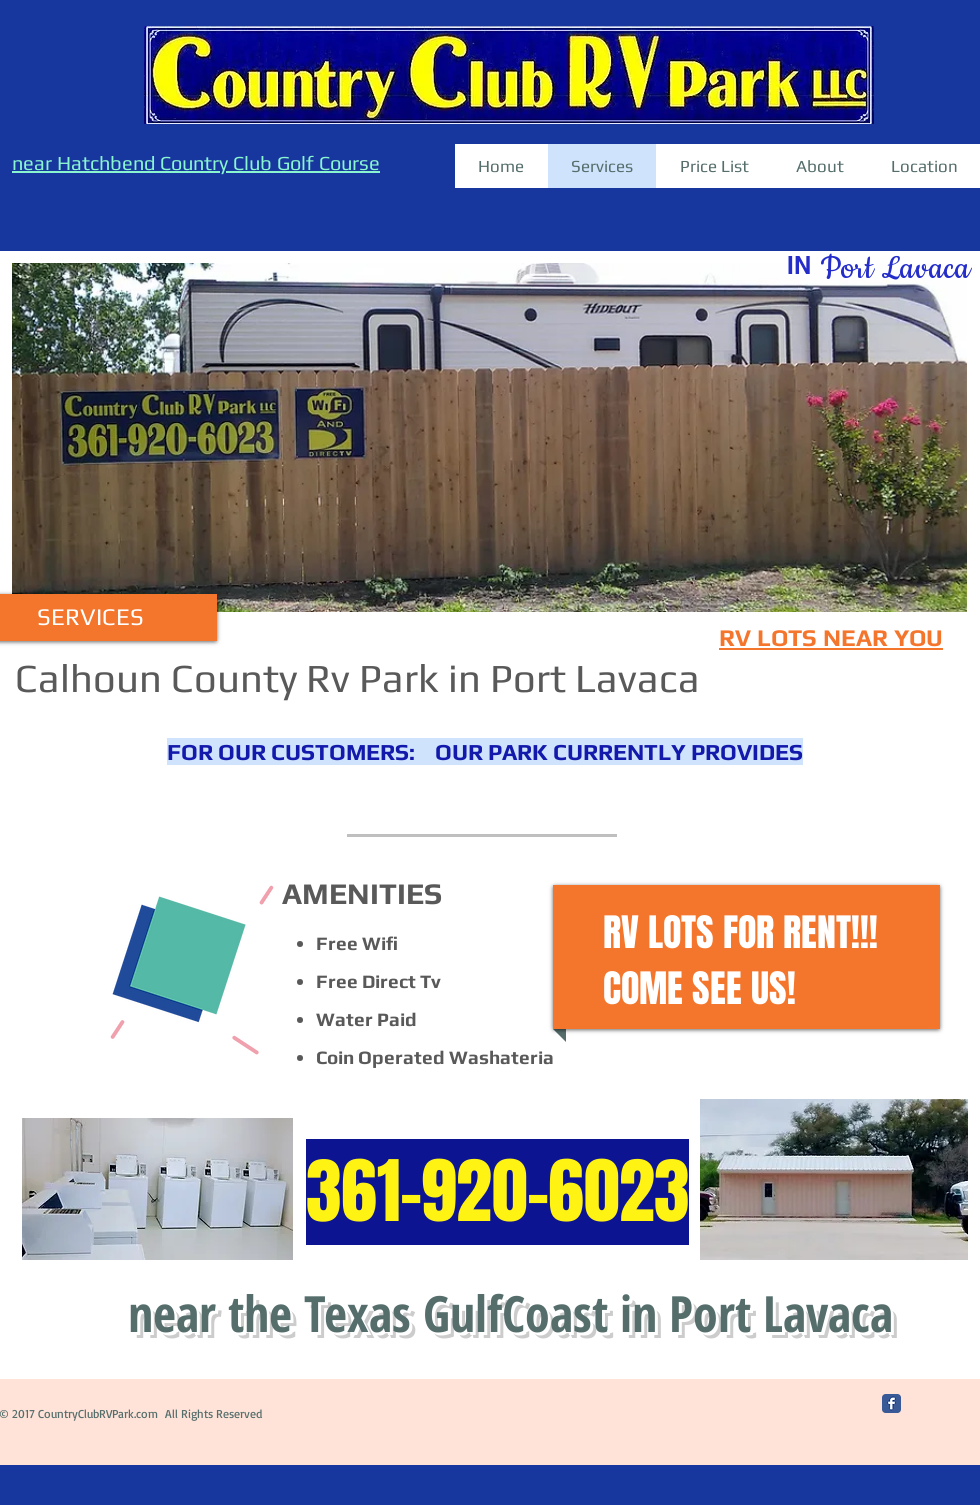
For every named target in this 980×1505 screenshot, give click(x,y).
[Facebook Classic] (891, 1403)
